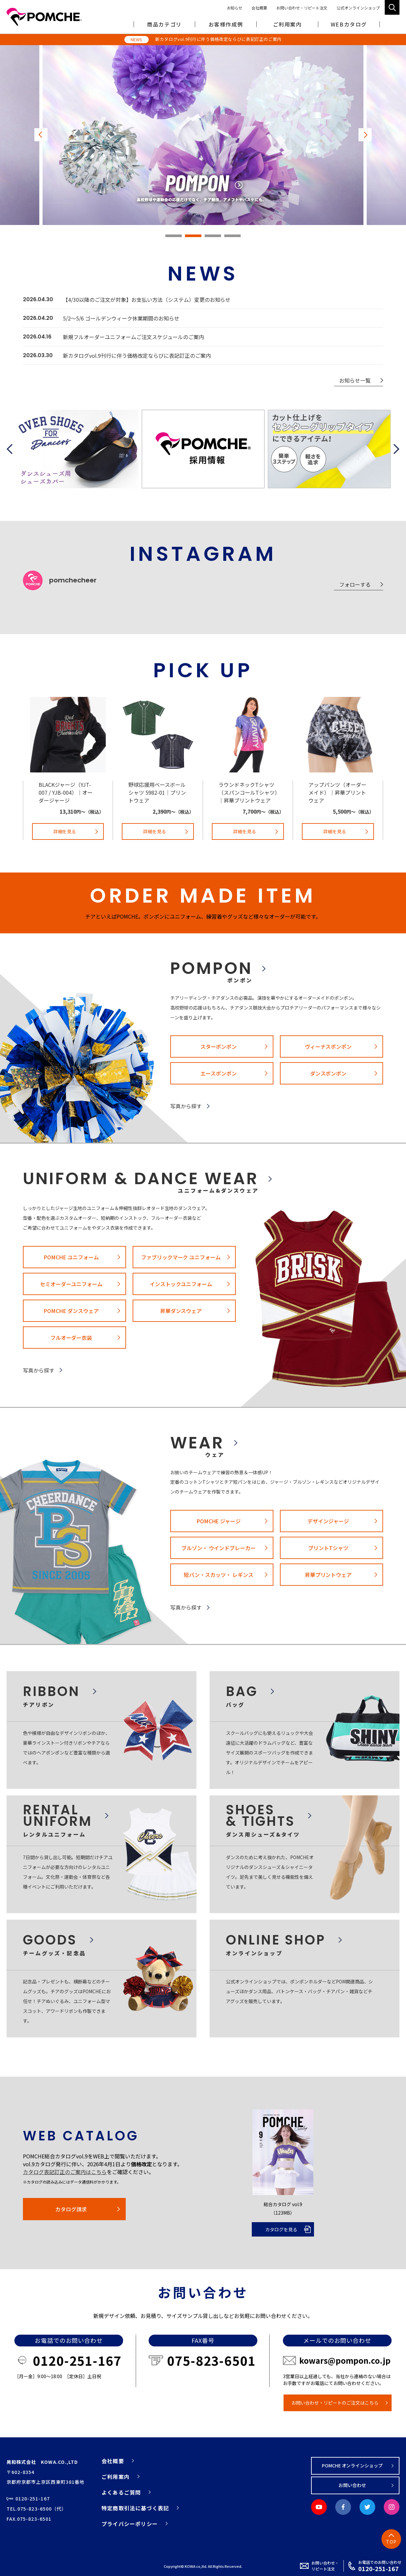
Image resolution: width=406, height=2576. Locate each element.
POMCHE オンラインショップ (352, 2465)
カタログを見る (281, 2229)
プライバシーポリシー (129, 2524)
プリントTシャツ (328, 1548)
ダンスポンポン (328, 1073)
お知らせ (235, 7)
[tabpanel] (203, 135)
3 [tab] (213, 235)
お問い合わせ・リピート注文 (301, 7)
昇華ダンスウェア (181, 1311)
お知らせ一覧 (355, 380)
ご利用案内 (115, 2477)
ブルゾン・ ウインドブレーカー (218, 1548)
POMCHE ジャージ (218, 1521)
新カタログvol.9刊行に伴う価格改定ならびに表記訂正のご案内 (218, 39)
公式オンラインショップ (358, 7)
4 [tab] (232, 235)
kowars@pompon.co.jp (345, 2360)
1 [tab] (173, 235)
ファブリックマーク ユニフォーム (181, 1257)
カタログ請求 (71, 2209)
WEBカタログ (349, 24)
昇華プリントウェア (328, 1575)
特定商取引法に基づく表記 (135, 2508)
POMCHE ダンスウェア (71, 1311)
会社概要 (259, 7)
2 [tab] (193, 235)
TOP (391, 2541)
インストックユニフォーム (181, 1284)
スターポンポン (218, 1046)
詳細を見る (64, 831)
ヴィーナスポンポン (328, 1046)
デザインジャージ (328, 1521)
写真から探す (186, 1106)
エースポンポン (218, 1073)
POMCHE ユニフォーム (71, 1257)
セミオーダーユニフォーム (71, 1284)
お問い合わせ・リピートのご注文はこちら (334, 2402)
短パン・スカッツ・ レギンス (218, 1575)
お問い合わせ (352, 2485)
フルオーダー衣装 (71, 1337)
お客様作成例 (226, 24)
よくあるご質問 (121, 2492)
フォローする (355, 584)
